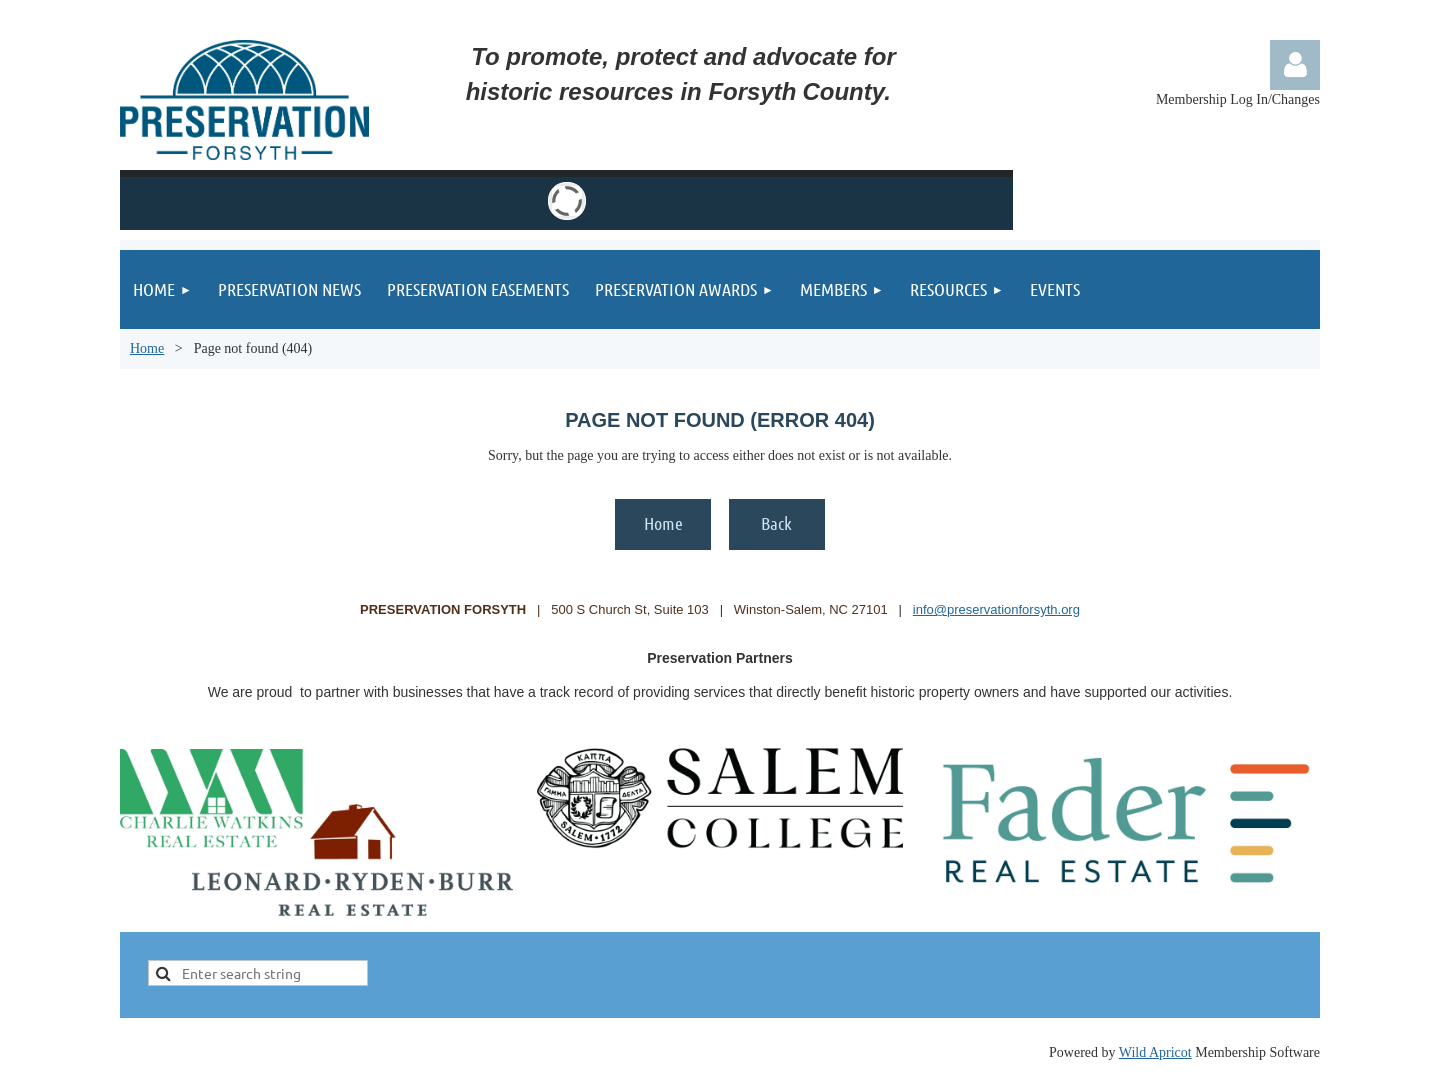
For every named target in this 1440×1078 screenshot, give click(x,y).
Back (776, 523)
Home (147, 348)
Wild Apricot (1155, 1052)
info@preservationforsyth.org (996, 609)
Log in (1295, 65)
